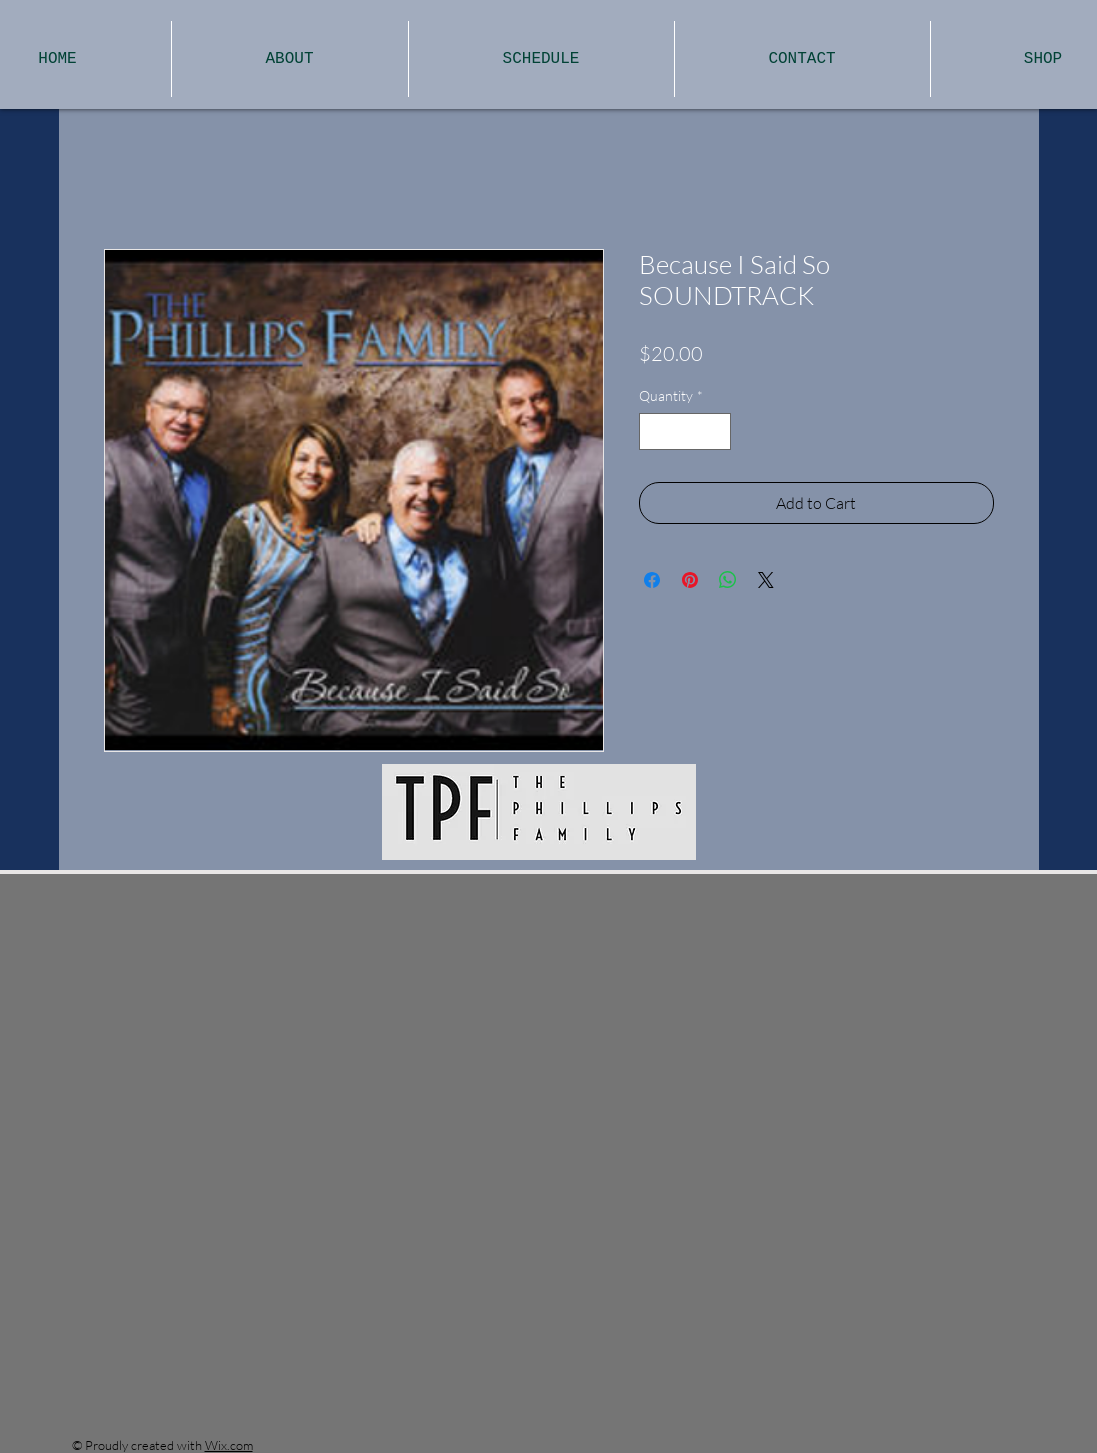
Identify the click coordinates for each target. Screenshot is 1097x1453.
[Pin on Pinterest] (690, 580)
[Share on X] (766, 580)
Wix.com (229, 1445)
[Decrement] (654, 431)
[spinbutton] (685, 431)
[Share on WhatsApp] (728, 580)
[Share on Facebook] (652, 580)
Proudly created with (145, 1445)
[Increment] (715, 431)
